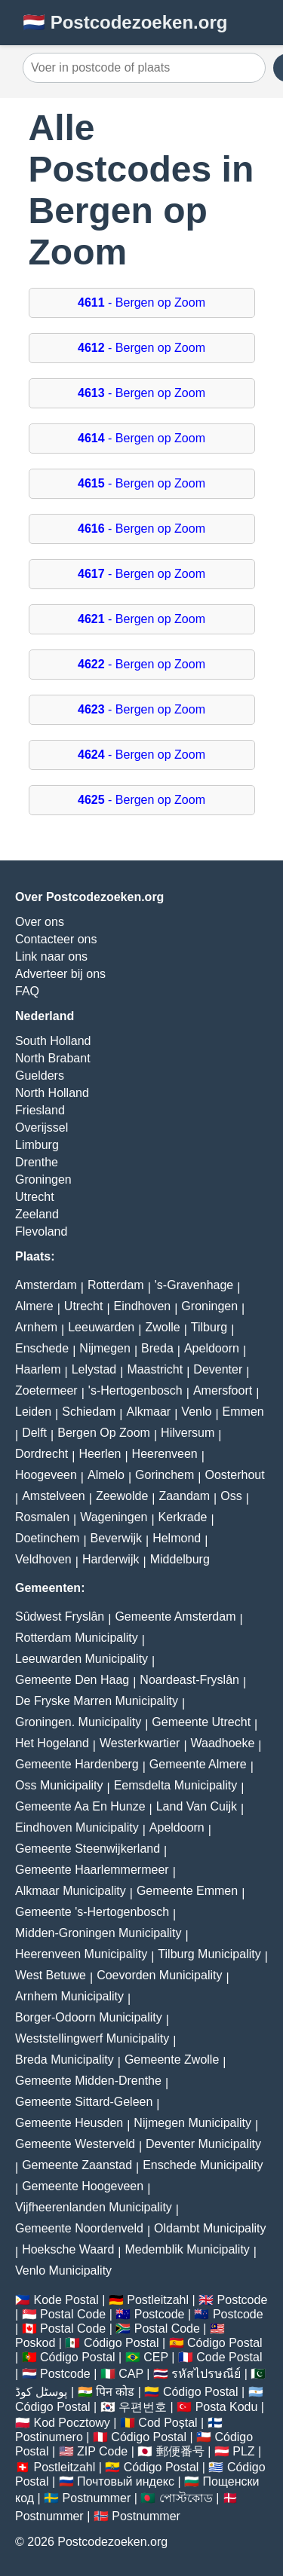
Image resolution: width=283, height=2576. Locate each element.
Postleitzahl (158, 2299)
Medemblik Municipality (187, 2249)
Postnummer (97, 2498)
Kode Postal (65, 2299)
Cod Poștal (167, 2422)
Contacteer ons (56, 939)
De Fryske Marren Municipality (96, 1700)
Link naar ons (51, 956)
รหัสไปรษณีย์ (206, 2373)
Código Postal (121, 2342)
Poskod (35, 2342)
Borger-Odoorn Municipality (88, 2017)
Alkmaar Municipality (70, 1890)
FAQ (27, 991)
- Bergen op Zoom (141, 302)
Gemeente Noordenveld (79, 2228)
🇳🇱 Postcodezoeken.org (125, 22)
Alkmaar (149, 1411)
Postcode (242, 2299)
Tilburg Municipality (209, 1954)
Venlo (196, 1411)
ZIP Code (102, 2451)
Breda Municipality (64, 2059)
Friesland (40, 1110)
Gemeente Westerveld (75, 2143)
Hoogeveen (46, 1474)
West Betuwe (50, 1975)
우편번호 (142, 2406)
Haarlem (37, 1369)
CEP (155, 2357)
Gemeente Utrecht (201, 1722)
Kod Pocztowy (71, 2422)
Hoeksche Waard (68, 2249)
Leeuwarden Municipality (81, 1658)
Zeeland (37, 1214)
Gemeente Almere (198, 1764)
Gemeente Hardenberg (77, 1764)
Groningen (43, 1179)
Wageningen (113, 1517)
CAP (130, 2373)
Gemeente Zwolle (172, 2059)
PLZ (243, 2451)
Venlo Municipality (63, 2270)
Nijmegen (105, 1348)
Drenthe (36, 1162)
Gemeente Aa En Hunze (80, 1806)
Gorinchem (164, 1474)
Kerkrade (183, 1517)
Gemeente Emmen (187, 1890)
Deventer (217, 1369)
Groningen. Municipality (78, 1722)
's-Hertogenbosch (135, 1390)
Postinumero (49, 2437)
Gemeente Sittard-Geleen (83, 2101)
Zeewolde (122, 1496)
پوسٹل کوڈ (41, 2391)
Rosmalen (42, 1517)
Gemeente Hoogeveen (82, 2186)
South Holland (53, 1040)
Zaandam (184, 1496)
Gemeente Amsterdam (175, 1616)
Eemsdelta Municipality (176, 1785)
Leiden (33, 1411)
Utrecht (34, 1196)
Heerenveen (165, 1453)
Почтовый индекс (125, 2481)
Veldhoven (43, 1559)
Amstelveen (53, 1496)
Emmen (243, 1411)
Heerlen (99, 1453)
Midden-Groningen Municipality (98, 1933)
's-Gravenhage (194, 1285)
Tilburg (209, 1327)
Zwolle (162, 1327)
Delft (34, 1432)
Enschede (42, 1348)
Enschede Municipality (203, 2165)
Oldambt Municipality (210, 2228)
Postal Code (73, 2314)
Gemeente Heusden (69, 2122)
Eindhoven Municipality (77, 1827)
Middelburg (180, 1559)
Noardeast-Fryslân (189, 1679)
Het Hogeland (52, 1743)
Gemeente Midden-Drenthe (88, 2080)
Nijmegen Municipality (192, 2122)
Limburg (37, 1144)
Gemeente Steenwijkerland (87, 1848)
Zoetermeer (46, 1390)
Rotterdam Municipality (76, 1637)
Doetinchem (47, 1538)
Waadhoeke (223, 1743)
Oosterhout (234, 1474)
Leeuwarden (101, 1327)
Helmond (176, 1538)
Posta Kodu (226, 2406)
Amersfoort (222, 1390)
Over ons (39, 921)
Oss (230, 1496)
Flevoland (41, 1231)
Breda (157, 1348)
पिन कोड (115, 2391)
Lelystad (94, 1369)
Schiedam (88, 1411)
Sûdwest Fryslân (59, 1616)
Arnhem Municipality (69, 1996)
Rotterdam (116, 1285)
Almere (34, 1306)
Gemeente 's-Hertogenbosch (92, 1911)
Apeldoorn (211, 1348)
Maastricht (155, 1369)
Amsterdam (46, 1285)
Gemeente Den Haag (72, 1679)
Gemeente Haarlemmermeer (92, 1869)
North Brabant (53, 1058)
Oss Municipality (59, 1785)
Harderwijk (111, 1559)
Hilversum (187, 1432)
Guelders (39, 1075)
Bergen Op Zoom (103, 1432)
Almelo (106, 1474)
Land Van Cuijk (196, 1806)
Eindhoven (142, 1306)
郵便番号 (180, 2451)
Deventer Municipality (203, 2143)
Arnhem (36, 1327)
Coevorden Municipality (159, 1975)
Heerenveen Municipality (81, 1954)
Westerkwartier (140, 1743)
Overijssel (41, 1127)
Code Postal (229, 2357)
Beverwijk (116, 1538)
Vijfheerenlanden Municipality (93, 2207)
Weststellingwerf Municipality (92, 2038)
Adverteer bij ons (60, 973)
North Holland (52, 1092)
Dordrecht (41, 1453)
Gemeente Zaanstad (77, 2165)
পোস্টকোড (186, 2498)
